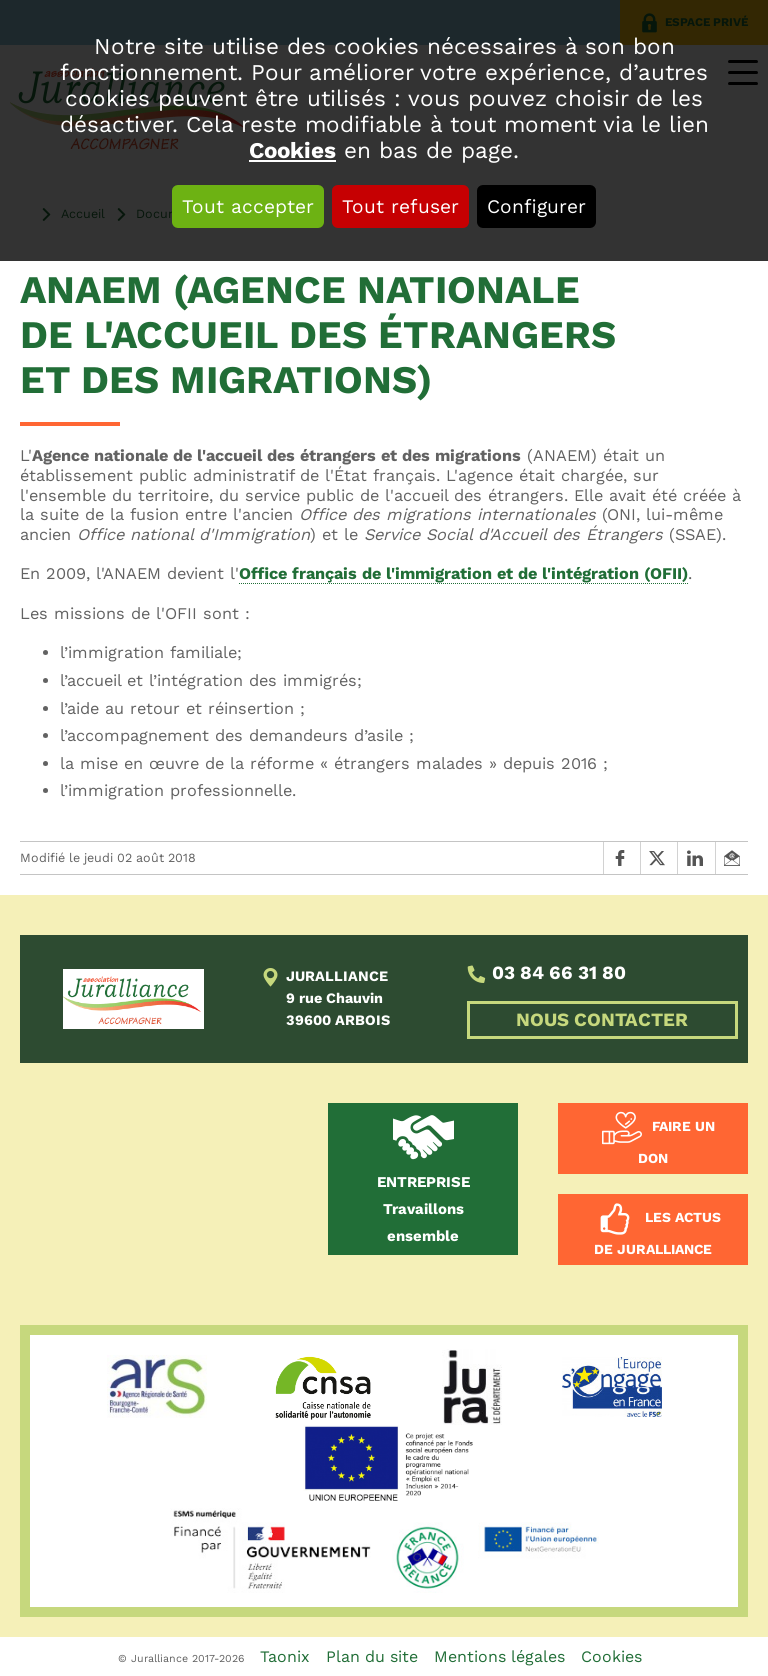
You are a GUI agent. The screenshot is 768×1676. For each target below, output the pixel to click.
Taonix (285, 1656)
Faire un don (676, 1143)
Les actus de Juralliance (657, 1234)
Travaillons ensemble (423, 1209)
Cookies (292, 150)
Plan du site (372, 1656)
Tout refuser (400, 206)
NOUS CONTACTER (602, 1020)
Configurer (536, 206)
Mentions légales (499, 1656)
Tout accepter (248, 206)
